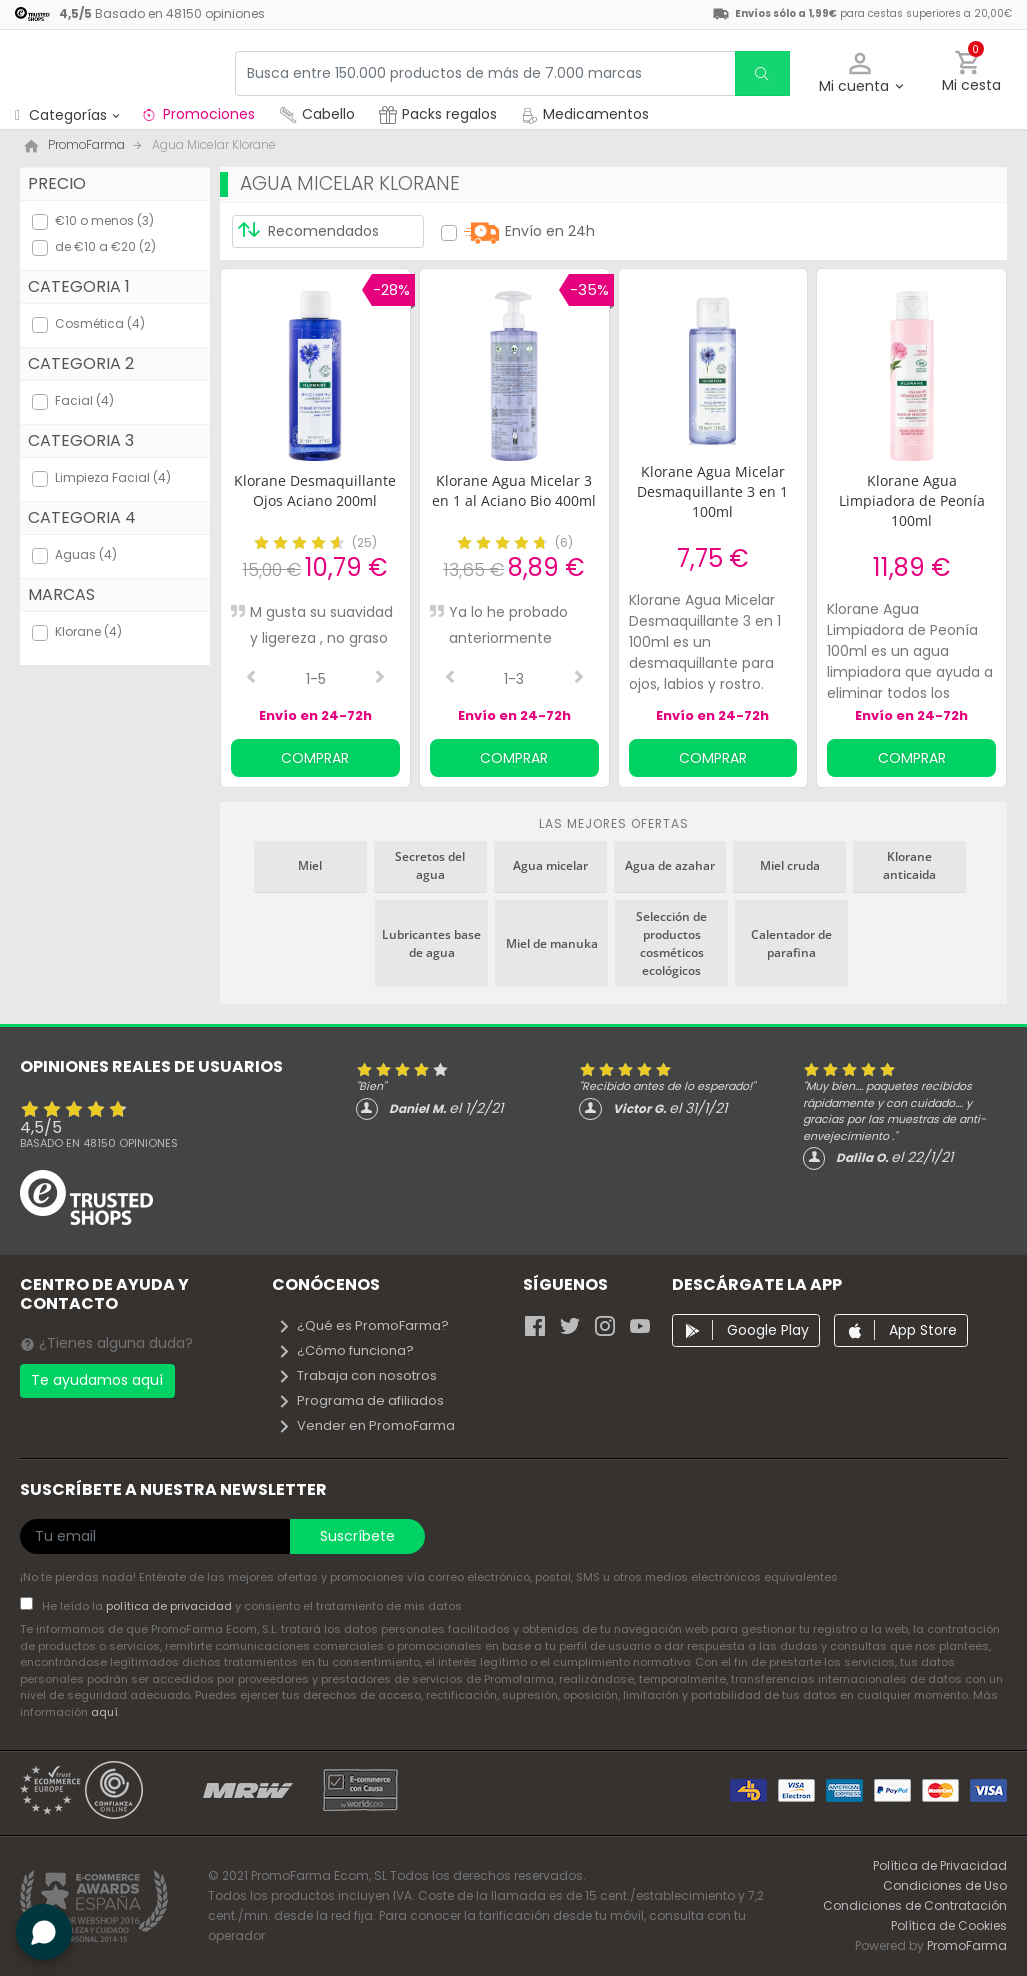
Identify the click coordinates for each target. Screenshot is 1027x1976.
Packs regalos (438, 114)
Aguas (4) (86, 554)
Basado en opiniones (99, 1143)
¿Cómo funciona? (345, 1350)
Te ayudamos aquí (97, 1380)
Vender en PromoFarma (366, 1425)
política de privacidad (170, 1606)
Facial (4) (84, 400)
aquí (104, 1712)
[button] (860, 73)
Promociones (197, 114)
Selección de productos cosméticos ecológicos (671, 943)
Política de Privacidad (940, 1865)
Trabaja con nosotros (357, 1375)
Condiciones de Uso (945, 1885)
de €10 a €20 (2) (105, 246)
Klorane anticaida (909, 865)
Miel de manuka (552, 943)
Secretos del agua (430, 865)
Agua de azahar (670, 865)
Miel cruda (790, 865)
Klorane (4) (88, 631)
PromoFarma (967, 1945)
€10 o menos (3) (104, 220)
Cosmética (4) (100, 323)
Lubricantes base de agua (431, 943)
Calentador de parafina (791, 943)
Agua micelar (550, 865)
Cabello (317, 114)
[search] (762, 73)
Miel (310, 865)
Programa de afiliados (360, 1400)
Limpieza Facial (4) (113, 477)
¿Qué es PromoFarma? (363, 1325)
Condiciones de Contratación (915, 1905)
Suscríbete (357, 1536)
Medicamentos (585, 114)
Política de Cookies (949, 1925)
